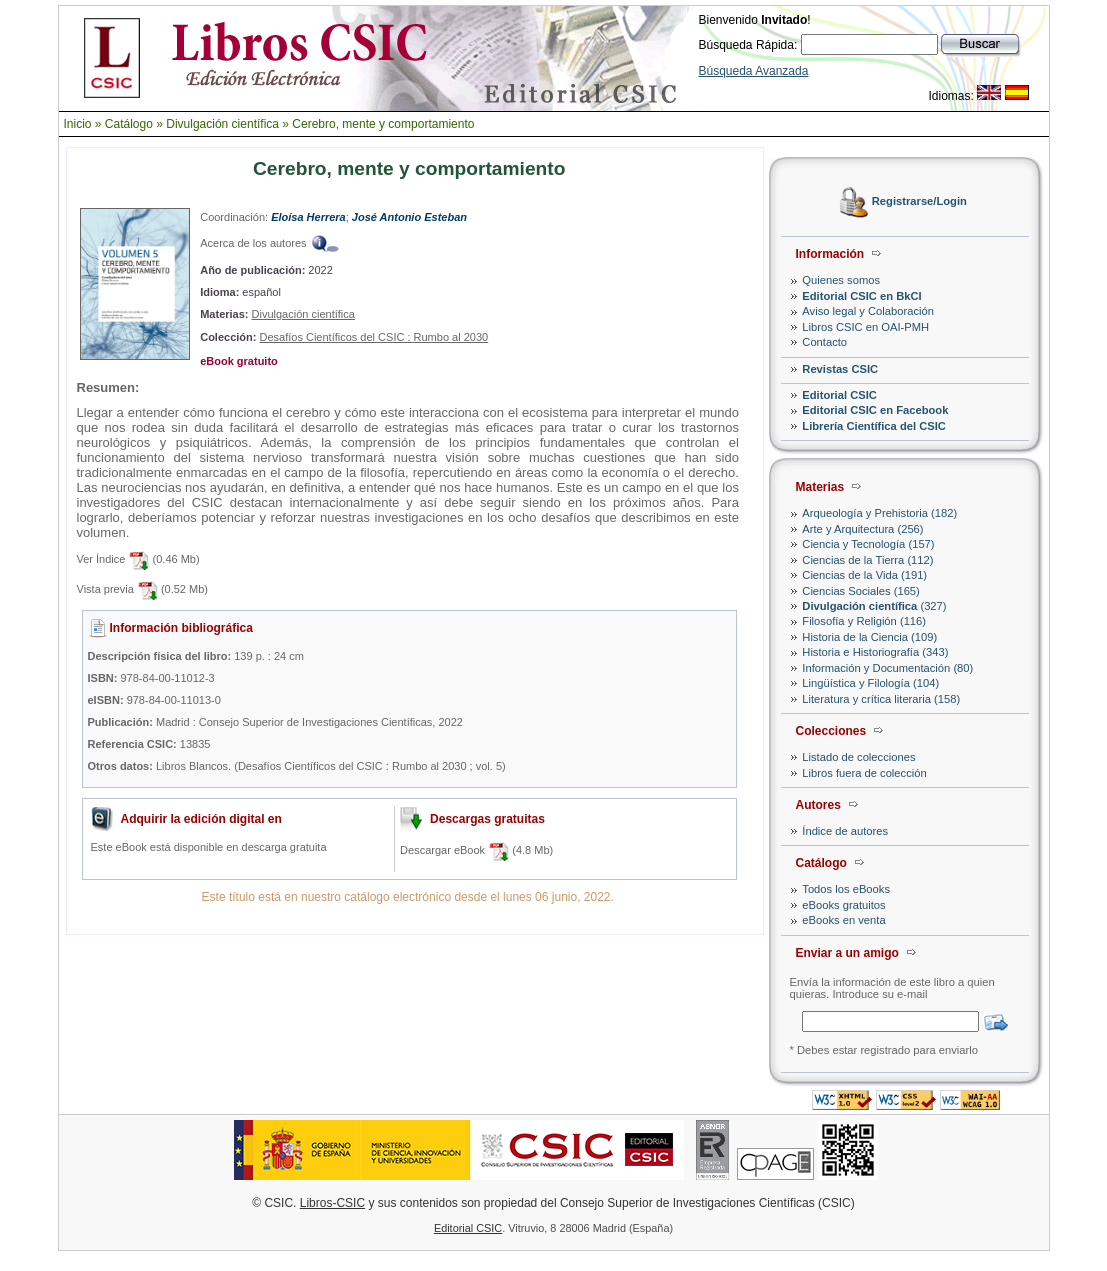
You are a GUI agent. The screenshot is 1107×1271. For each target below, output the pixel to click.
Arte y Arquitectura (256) (862, 529)
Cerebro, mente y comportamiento (383, 124)
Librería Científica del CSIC (874, 426)
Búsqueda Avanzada (754, 71)
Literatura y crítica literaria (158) (881, 699)
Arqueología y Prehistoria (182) (879, 513)
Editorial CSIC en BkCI (861, 296)
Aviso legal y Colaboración (868, 311)
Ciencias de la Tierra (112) (867, 560)
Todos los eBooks (846, 889)
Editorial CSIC (839, 395)
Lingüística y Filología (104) (870, 683)
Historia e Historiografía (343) (875, 652)
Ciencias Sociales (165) (861, 591)
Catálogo (129, 124)
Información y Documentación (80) (887, 668)
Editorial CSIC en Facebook (875, 410)
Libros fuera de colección (864, 773)
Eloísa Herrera (308, 217)
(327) (874, 606)
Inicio (78, 124)
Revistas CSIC (840, 369)
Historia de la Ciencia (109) (869, 637)
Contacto (824, 342)
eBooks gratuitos (843, 905)
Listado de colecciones (858, 757)
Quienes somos (841, 280)
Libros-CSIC (332, 1203)
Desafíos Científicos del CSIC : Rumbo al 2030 (373, 337)
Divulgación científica (222, 124)
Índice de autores (845, 831)
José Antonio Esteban (409, 217)
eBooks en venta (843, 920)
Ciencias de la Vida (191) (864, 575)
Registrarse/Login (919, 202)
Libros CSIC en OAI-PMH (865, 327)
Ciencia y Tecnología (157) (868, 544)
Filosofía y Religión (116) (864, 621)
